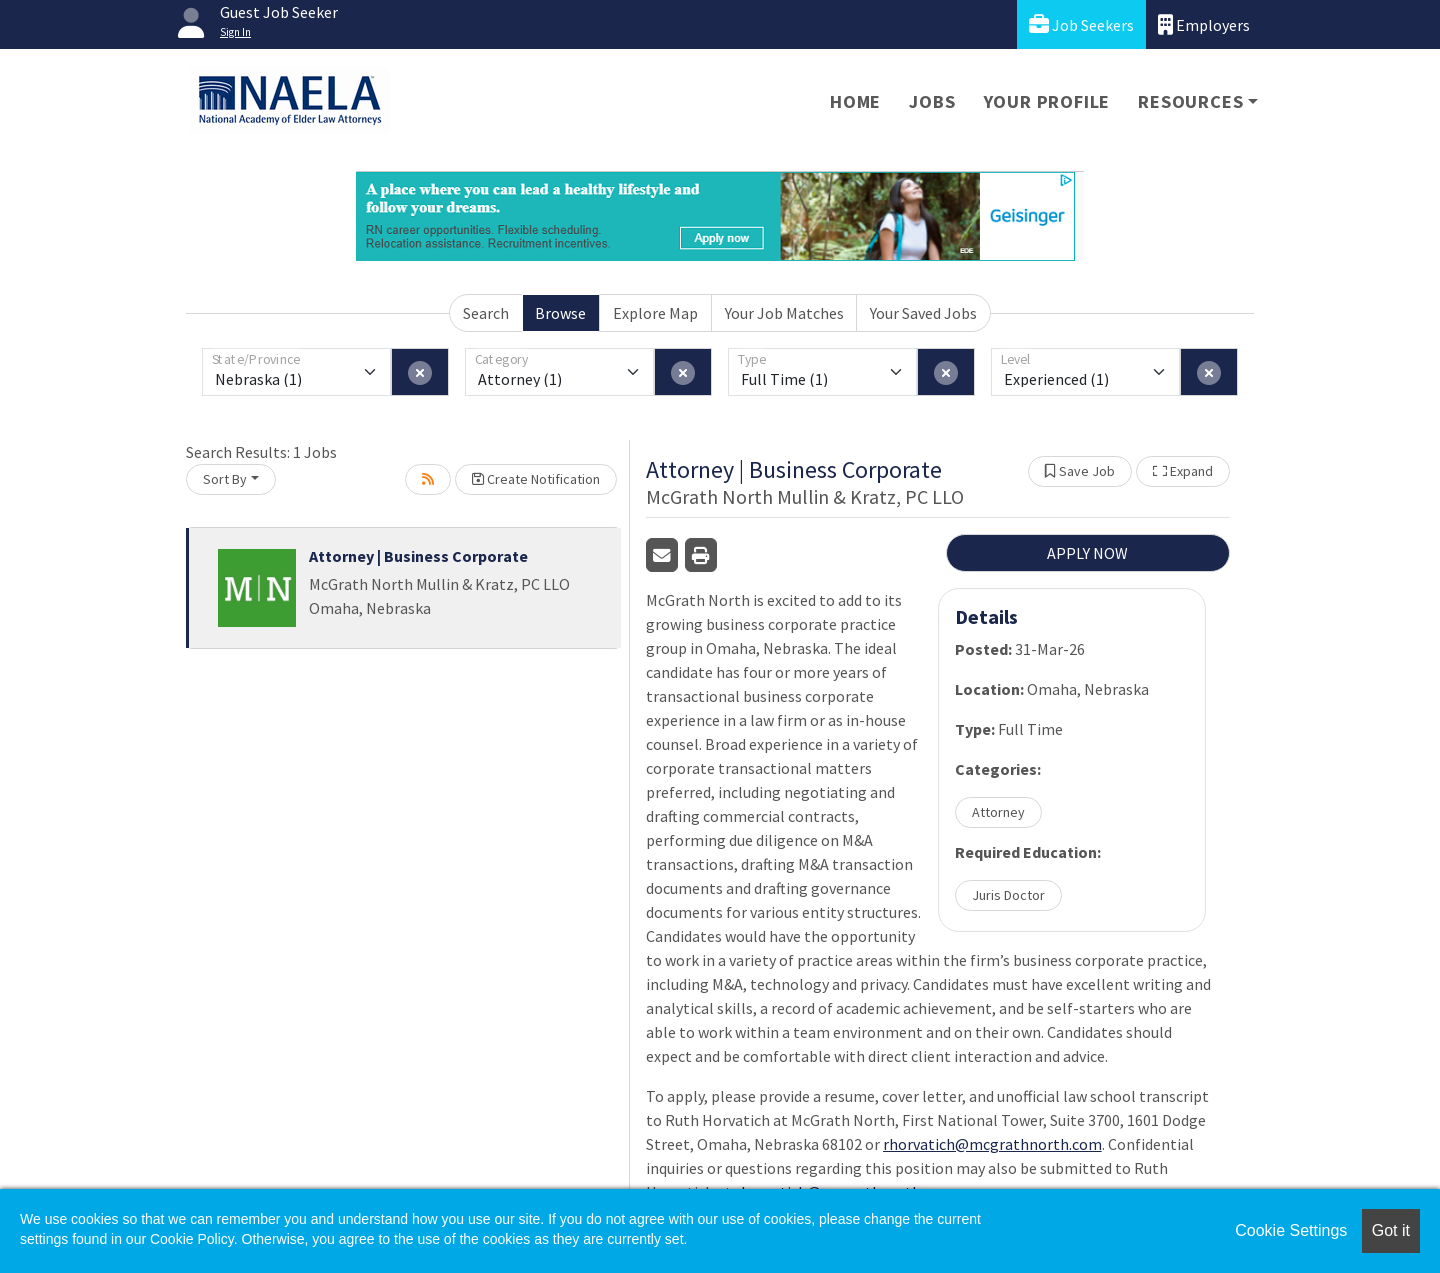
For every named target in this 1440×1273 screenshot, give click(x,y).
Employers (1204, 24)
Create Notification (536, 479)
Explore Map (655, 313)
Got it (1391, 1230)
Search (486, 313)
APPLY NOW (1087, 553)
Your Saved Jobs (923, 313)
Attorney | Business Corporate (418, 556)
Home (855, 101)
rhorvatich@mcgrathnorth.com (992, 1144)
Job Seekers (1081, 24)
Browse (560, 313)
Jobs (932, 101)
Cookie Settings (1291, 1230)
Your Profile (1047, 101)
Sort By (225, 479)
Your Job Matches (784, 313)
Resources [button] (1190, 101)
